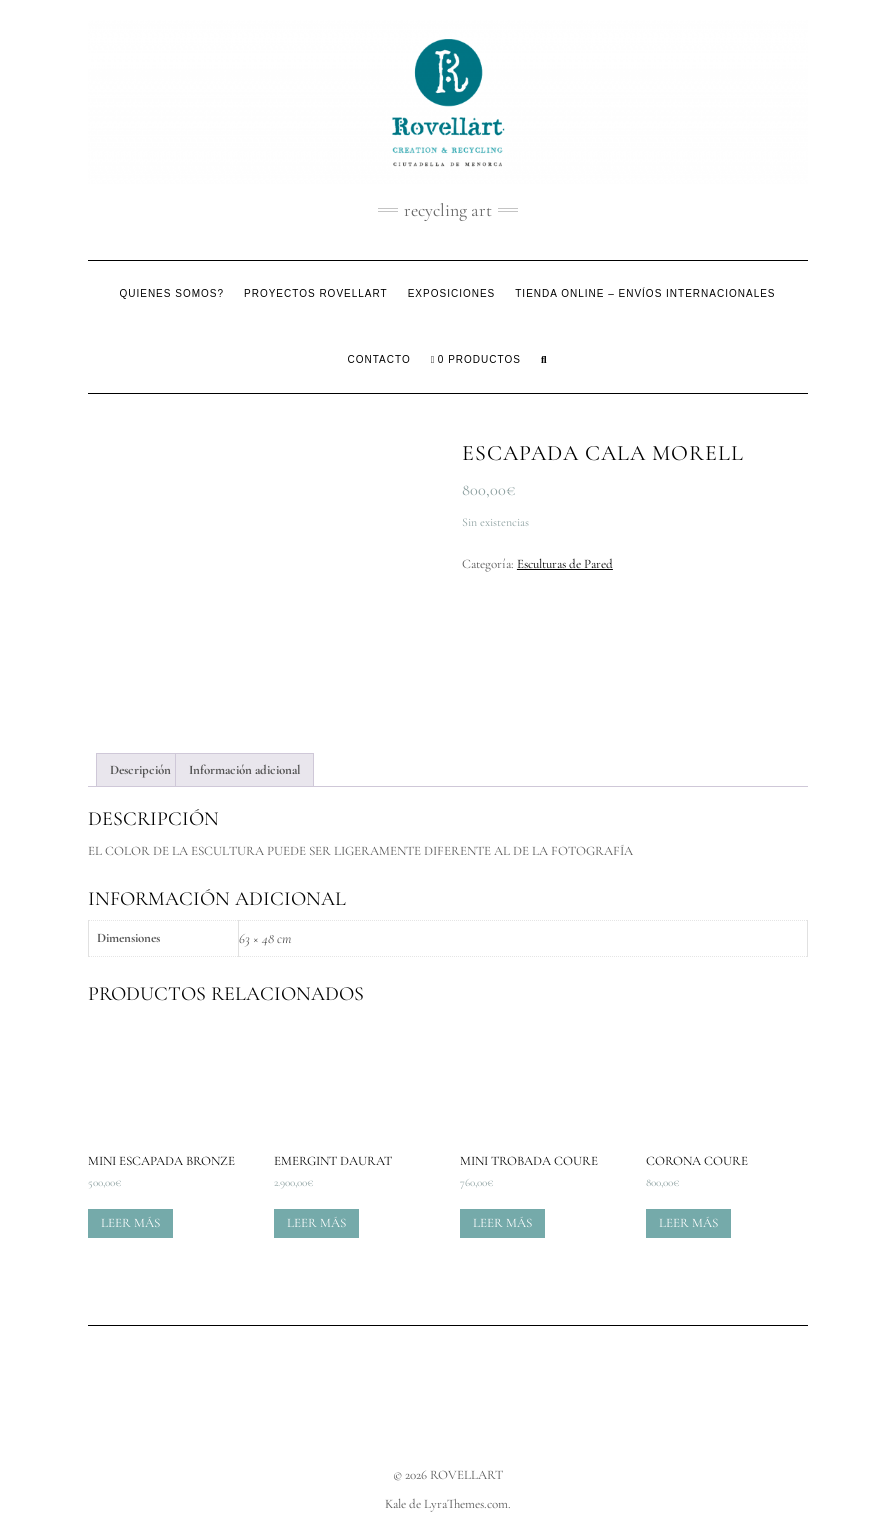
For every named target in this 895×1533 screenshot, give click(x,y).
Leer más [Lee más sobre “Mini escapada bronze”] (130, 1223)
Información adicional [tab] (244, 770)
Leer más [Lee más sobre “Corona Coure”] (688, 1223)
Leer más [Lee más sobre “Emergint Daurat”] (316, 1223)
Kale (395, 1504)
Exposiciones (452, 293)
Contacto (379, 359)
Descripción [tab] (140, 770)
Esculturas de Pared (565, 564)
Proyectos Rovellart (316, 293)
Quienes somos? (171, 293)
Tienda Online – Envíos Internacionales (645, 293)
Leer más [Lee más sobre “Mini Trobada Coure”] (502, 1223)
